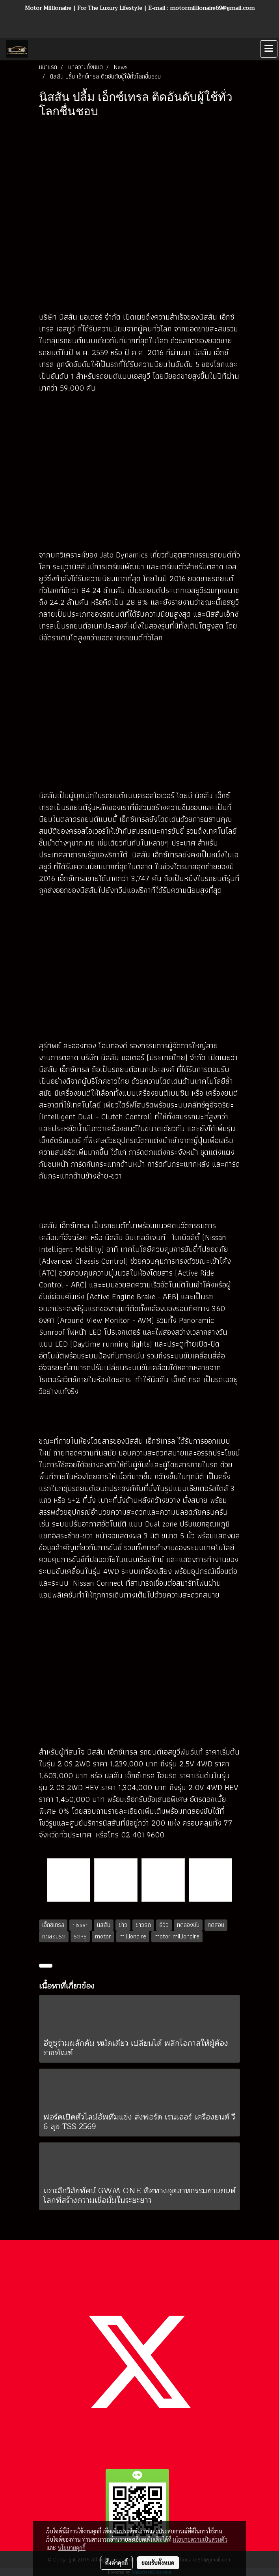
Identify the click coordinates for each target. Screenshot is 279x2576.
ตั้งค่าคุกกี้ (116, 2562)
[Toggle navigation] (268, 49)
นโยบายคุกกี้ (72, 2547)
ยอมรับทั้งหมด (158, 2562)
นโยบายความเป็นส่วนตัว (200, 2539)
